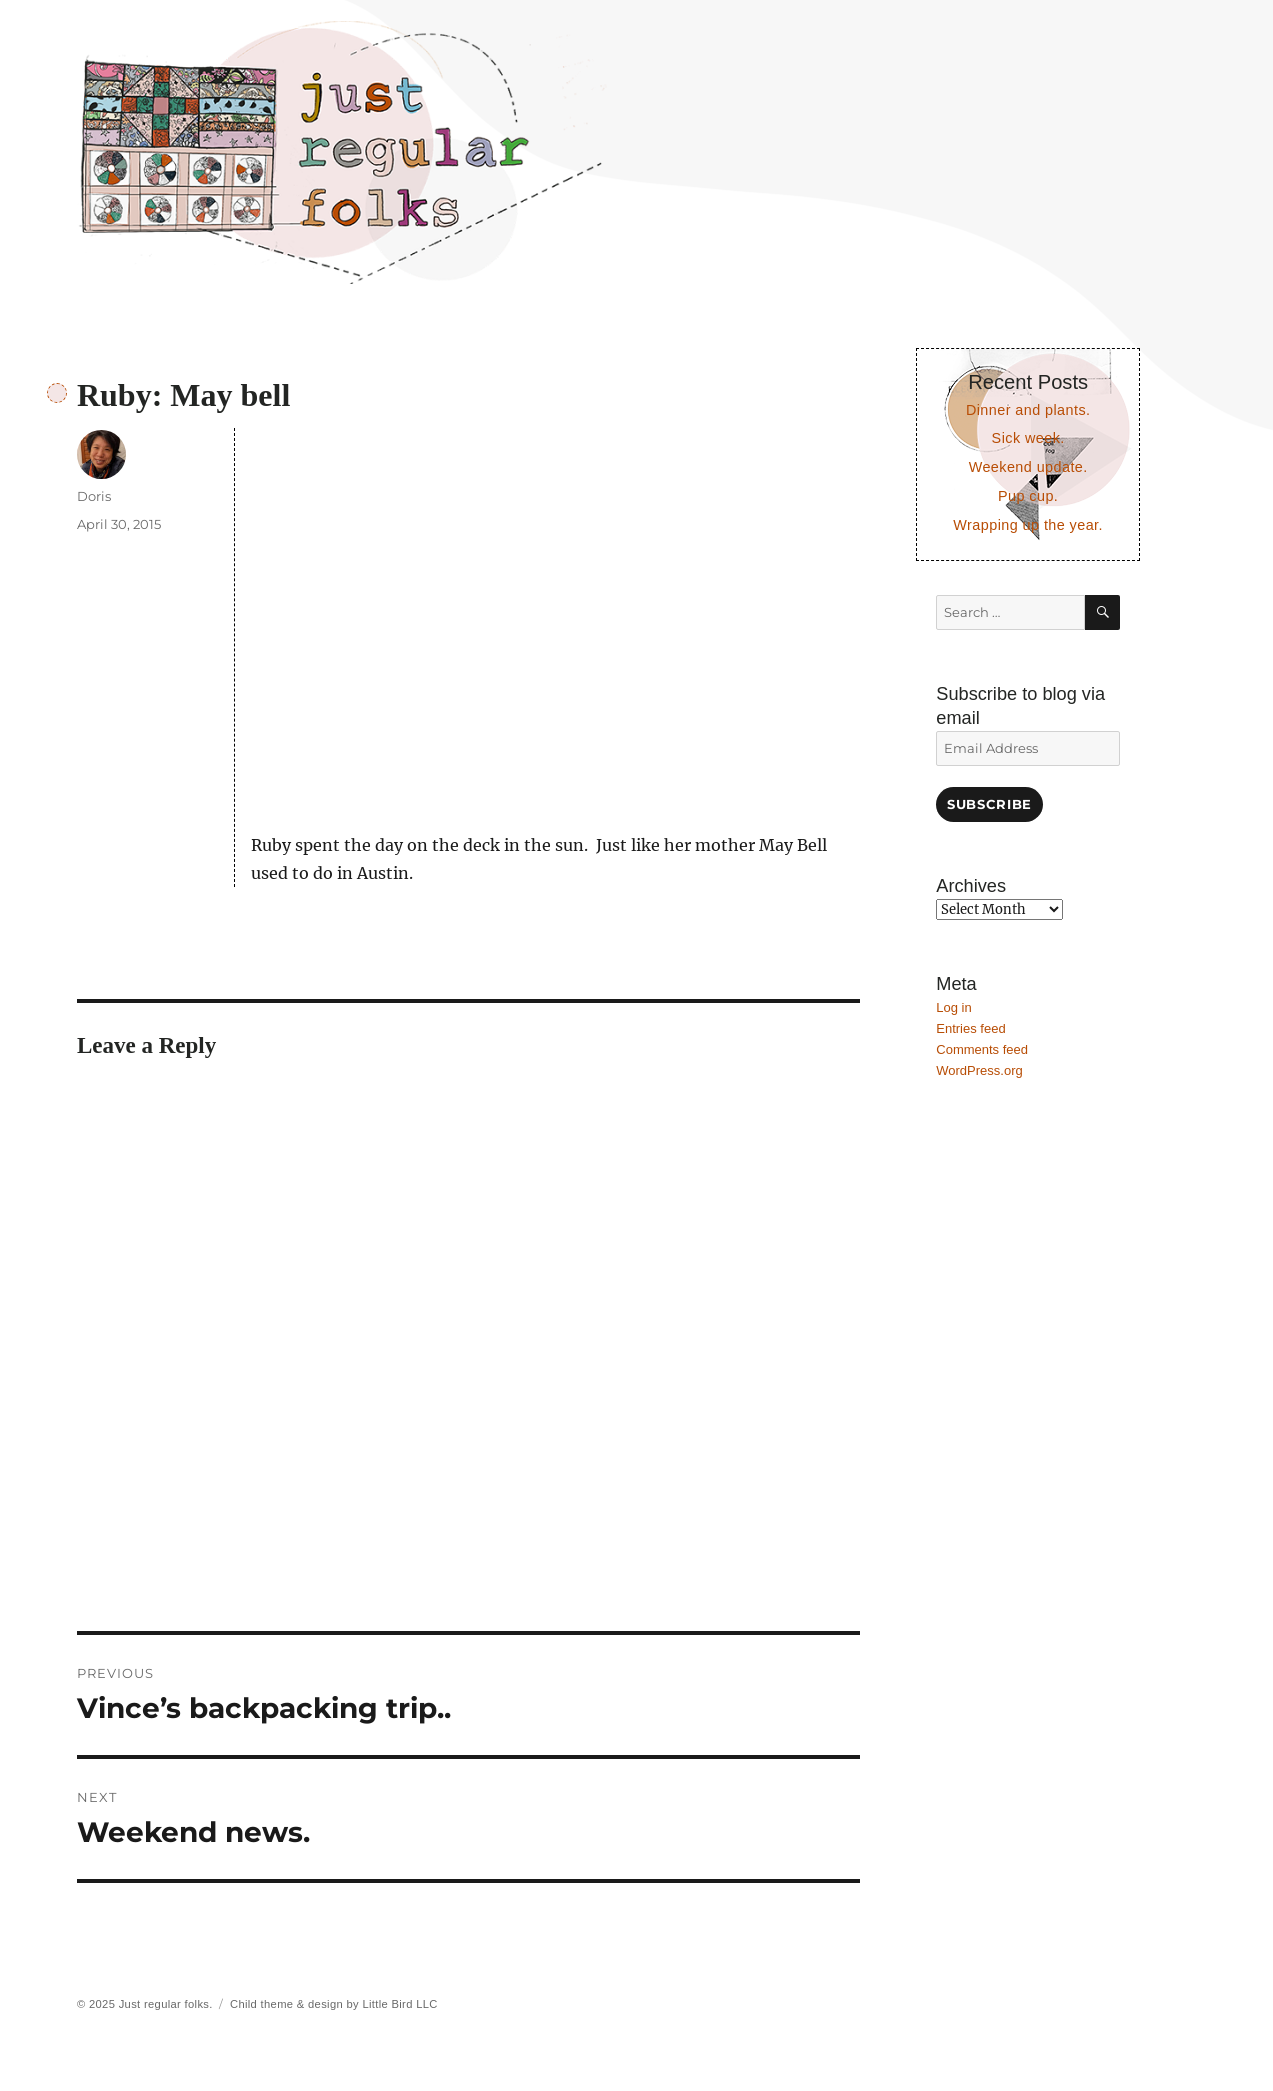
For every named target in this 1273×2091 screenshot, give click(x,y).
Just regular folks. (166, 2004)
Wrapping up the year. (1028, 525)
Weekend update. (1028, 467)
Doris (94, 496)
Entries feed (970, 1028)
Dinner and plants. (1028, 410)
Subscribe (989, 804)
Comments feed (982, 1049)
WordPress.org (979, 1070)
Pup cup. (1028, 496)
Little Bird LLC (399, 2004)
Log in (953, 1007)
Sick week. (1028, 438)
